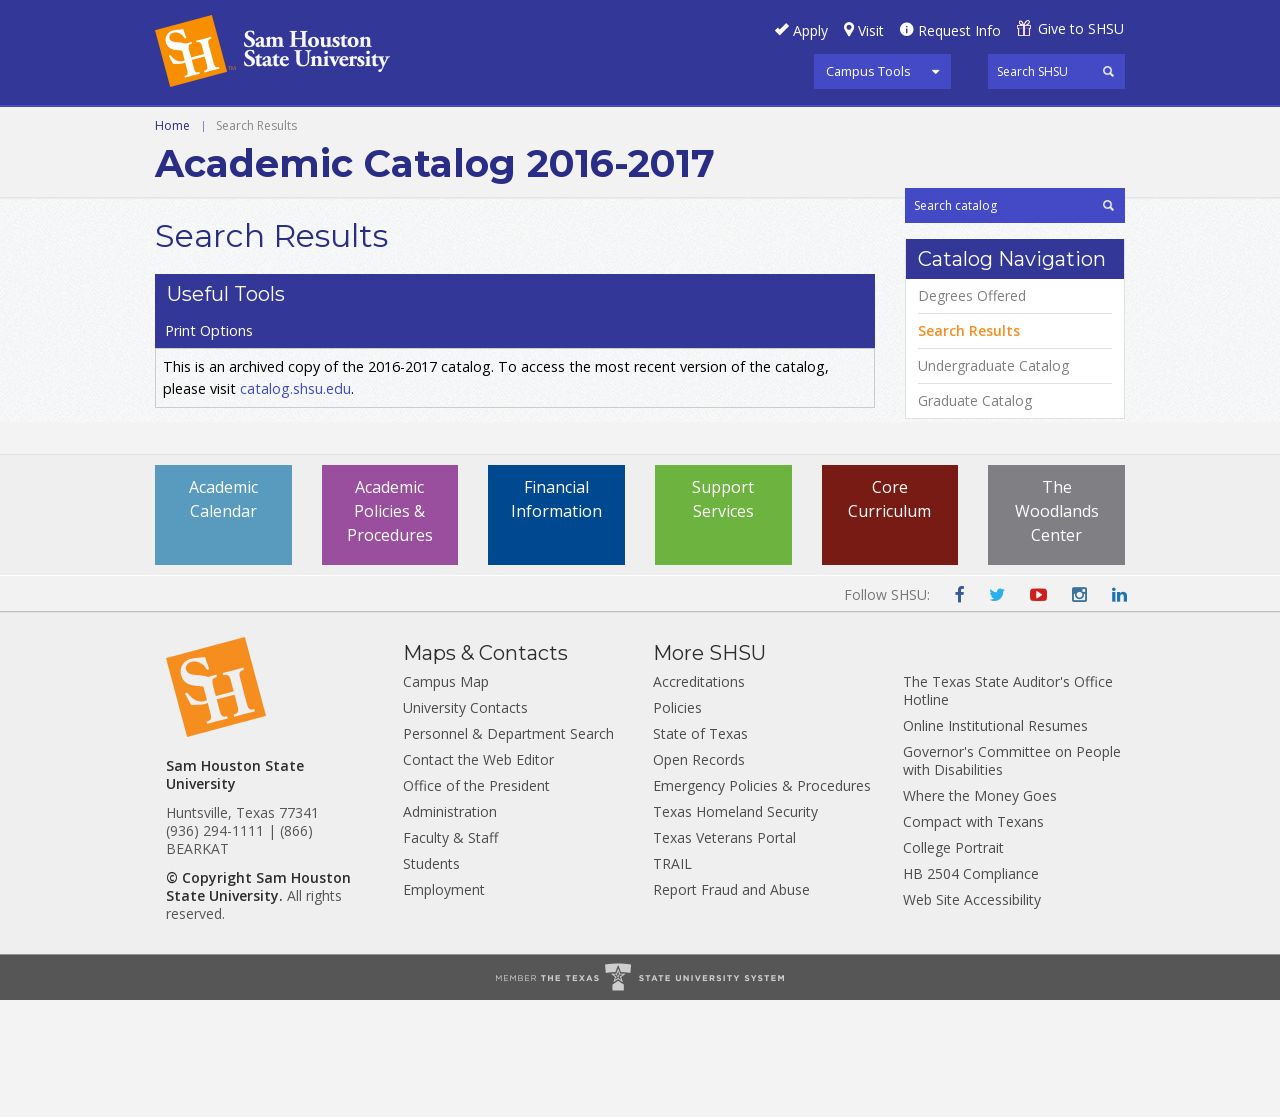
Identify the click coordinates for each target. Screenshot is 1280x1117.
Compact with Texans (973, 938)
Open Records (699, 876)
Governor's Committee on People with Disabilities (1012, 877)
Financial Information (556, 616)
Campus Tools (868, 71)
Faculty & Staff (450, 954)
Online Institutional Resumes (995, 842)
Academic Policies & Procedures (390, 628)
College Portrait (953, 964)
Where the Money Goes (980, 912)
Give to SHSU (1081, 28)
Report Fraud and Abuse (731, 1006)
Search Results (969, 451)
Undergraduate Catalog (993, 486)
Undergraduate (221, 129)
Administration (450, 928)
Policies (677, 824)
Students (431, 980)
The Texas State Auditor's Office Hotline (1008, 807)
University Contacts (465, 824)
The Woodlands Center (1057, 628)
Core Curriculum (889, 616)
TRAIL (672, 980)
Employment (444, 1006)
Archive (454, 129)
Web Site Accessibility (972, 1016)
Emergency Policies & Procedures (762, 902)
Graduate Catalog (975, 521)
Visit (871, 30)
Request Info (959, 30)
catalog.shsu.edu (295, 360)
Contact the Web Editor (478, 876)
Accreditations (699, 798)
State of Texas (700, 850)
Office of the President (476, 902)
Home (172, 171)
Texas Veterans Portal (724, 954)
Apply (810, 30)
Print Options (960, 274)
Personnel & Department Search (508, 850)
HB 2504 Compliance (971, 990)
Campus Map (446, 798)
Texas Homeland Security (735, 928)
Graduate (355, 129)
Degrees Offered (972, 416)
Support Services (723, 616)
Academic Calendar (223, 616)
